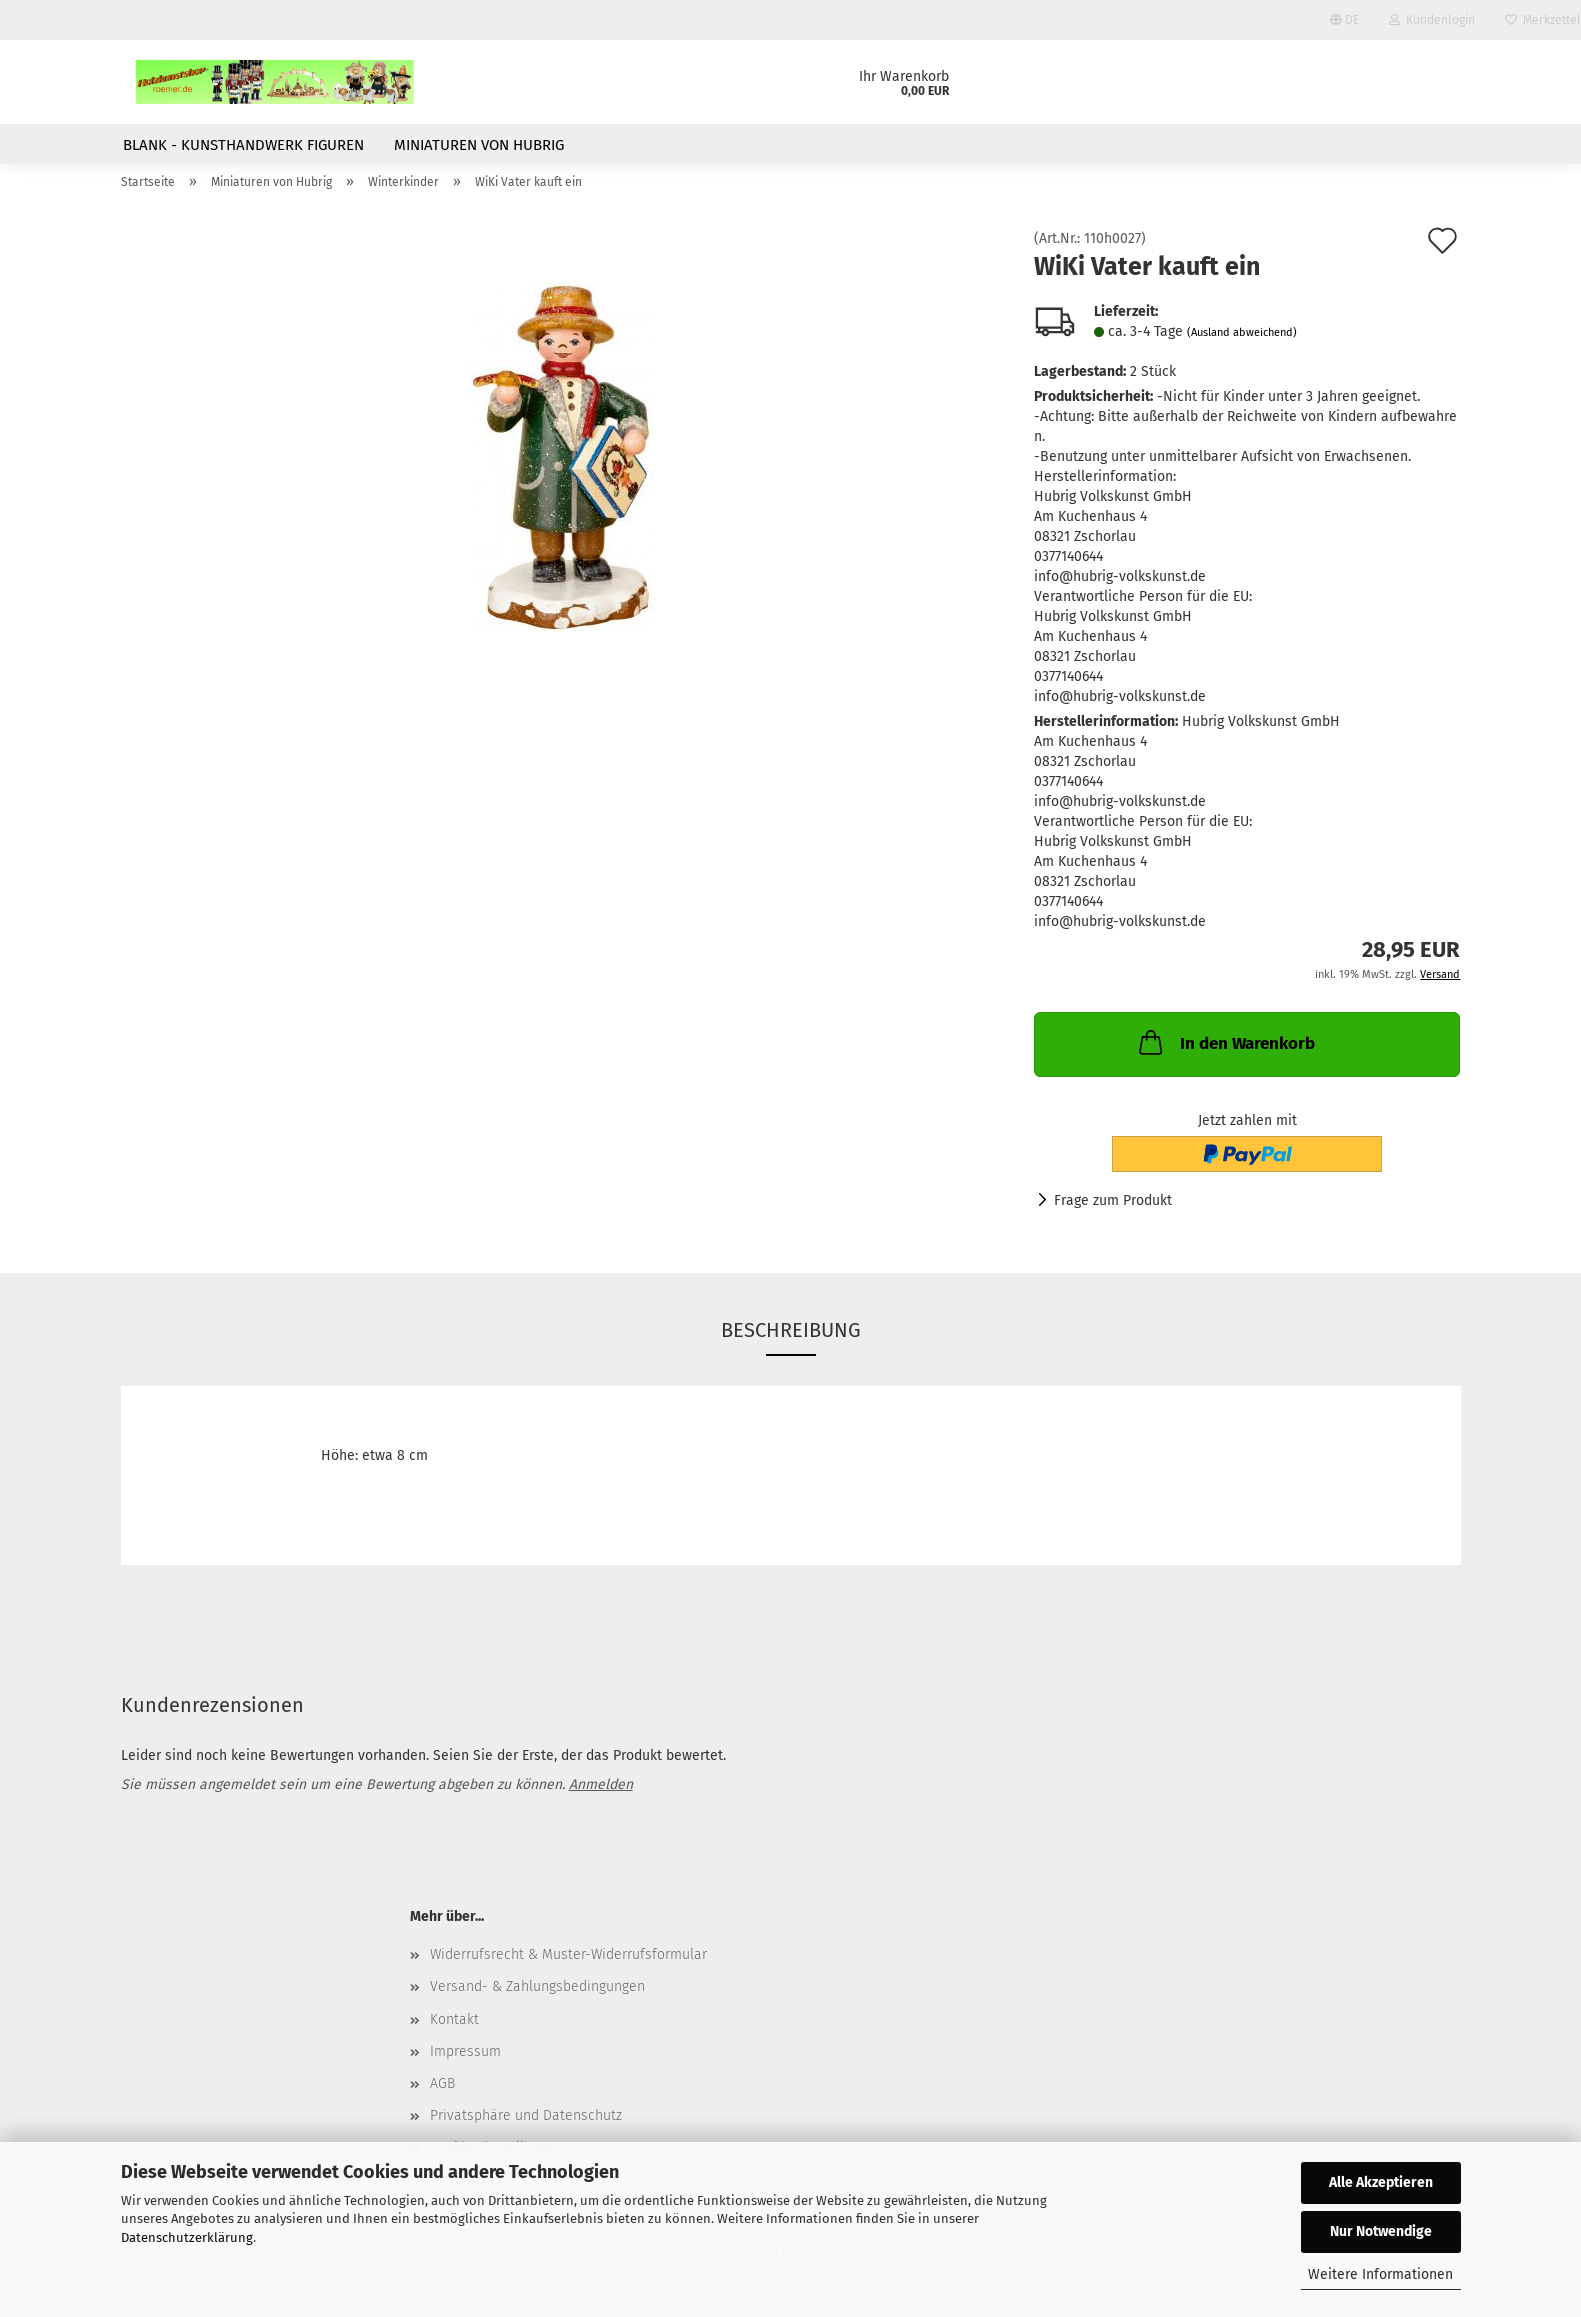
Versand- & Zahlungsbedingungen (537, 1998)
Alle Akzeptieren (1381, 2182)
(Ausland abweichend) (1242, 344)
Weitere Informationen (1380, 2274)
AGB (442, 2095)
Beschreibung (791, 1342)
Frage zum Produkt (1113, 1212)
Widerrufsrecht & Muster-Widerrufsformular (568, 1966)
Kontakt (454, 2030)
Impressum (465, 2062)
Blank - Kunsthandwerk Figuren (243, 145)
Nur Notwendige (1381, 2231)
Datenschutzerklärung (187, 2237)
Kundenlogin (1432, 20)
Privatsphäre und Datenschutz (526, 2127)
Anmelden (601, 1796)
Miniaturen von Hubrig (479, 145)
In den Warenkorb (1225, 1054)
